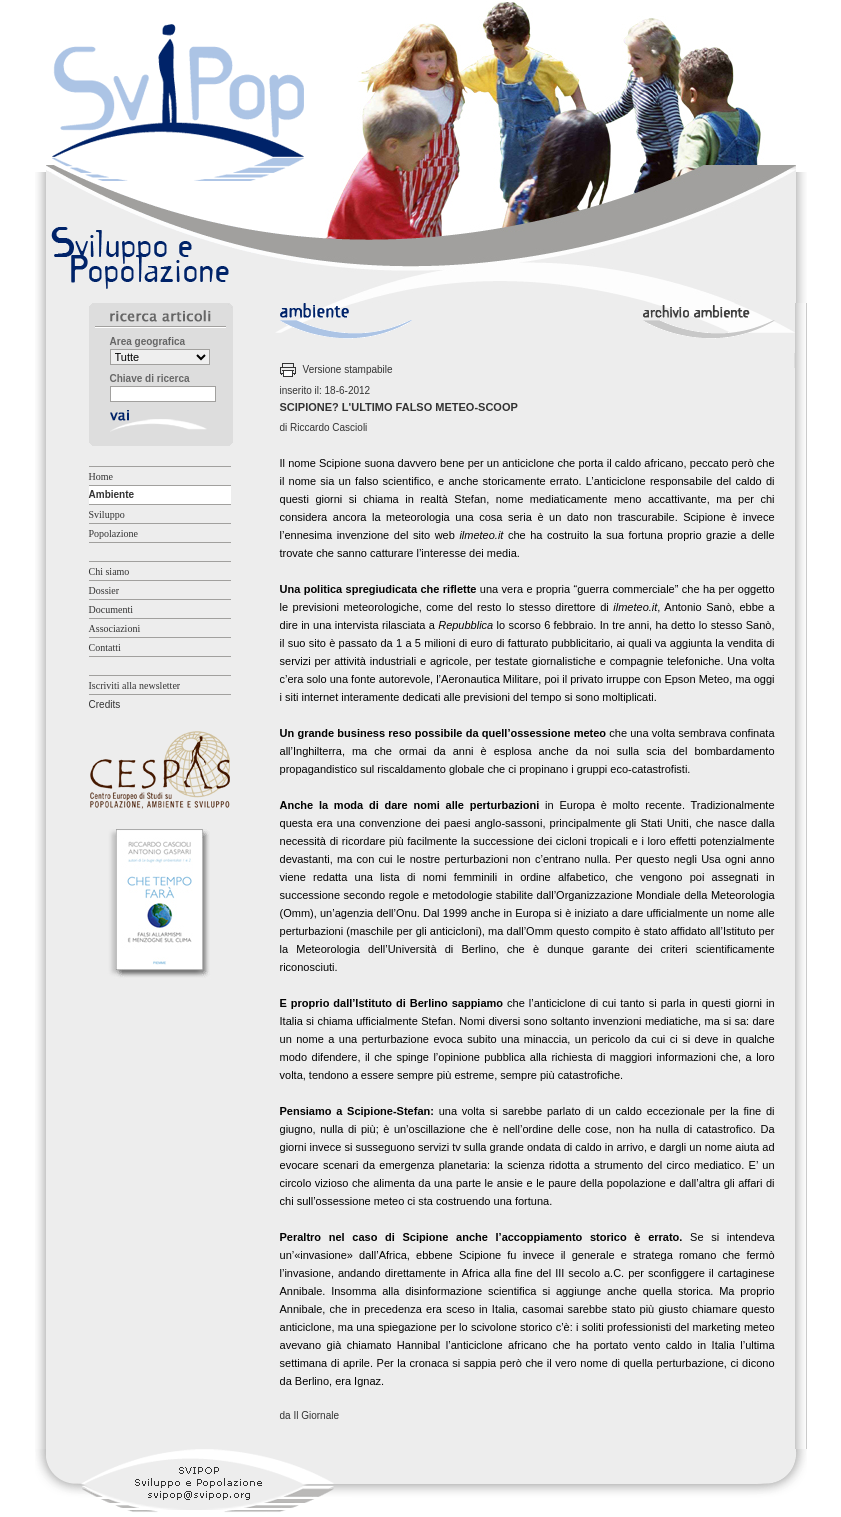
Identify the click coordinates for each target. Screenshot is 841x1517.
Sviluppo (107, 514)
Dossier (104, 590)
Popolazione (113, 533)
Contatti (105, 647)
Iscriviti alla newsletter (135, 685)
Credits (105, 704)
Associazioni (115, 628)
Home (101, 476)
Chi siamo (109, 571)
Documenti (111, 609)
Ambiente (112, 494)
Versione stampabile (348, 369)
